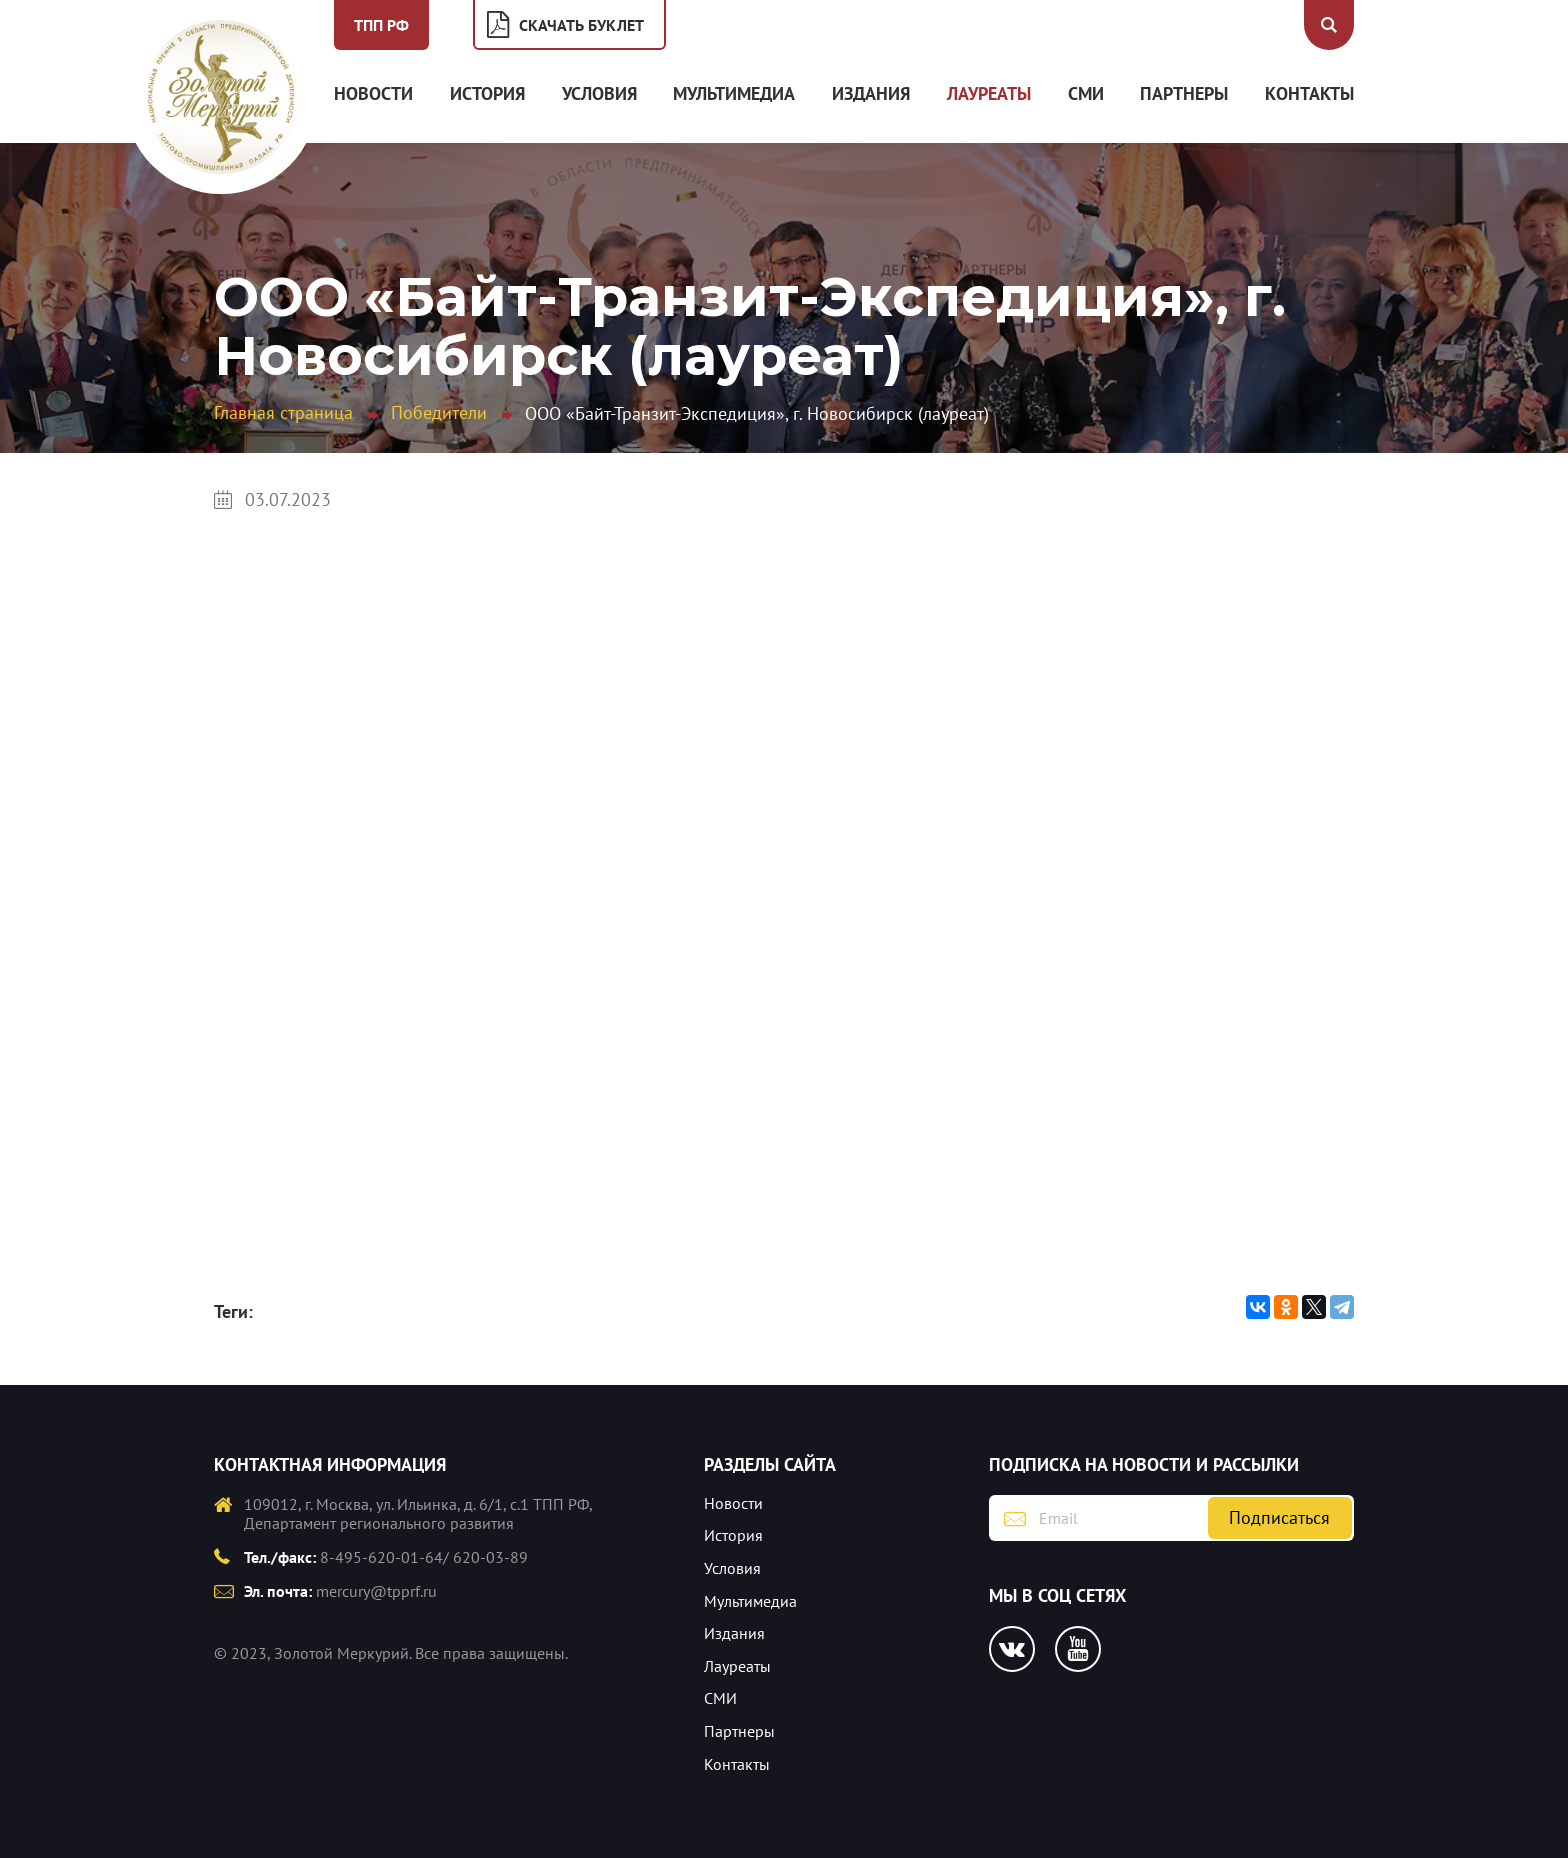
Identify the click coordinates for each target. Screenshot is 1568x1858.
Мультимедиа (734, 93)
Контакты (1309, 93)
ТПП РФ (381, 25)
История (487, 93)
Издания (871, 93)
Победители (439, 412)
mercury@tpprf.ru (376, 1591)
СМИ (1086, 93)
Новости (373, 93)
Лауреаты (989, 93)
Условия (599, 93)
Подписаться (1279, 1517)
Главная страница (283, 412)
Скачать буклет (581, 25)
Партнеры (1184, 93)
